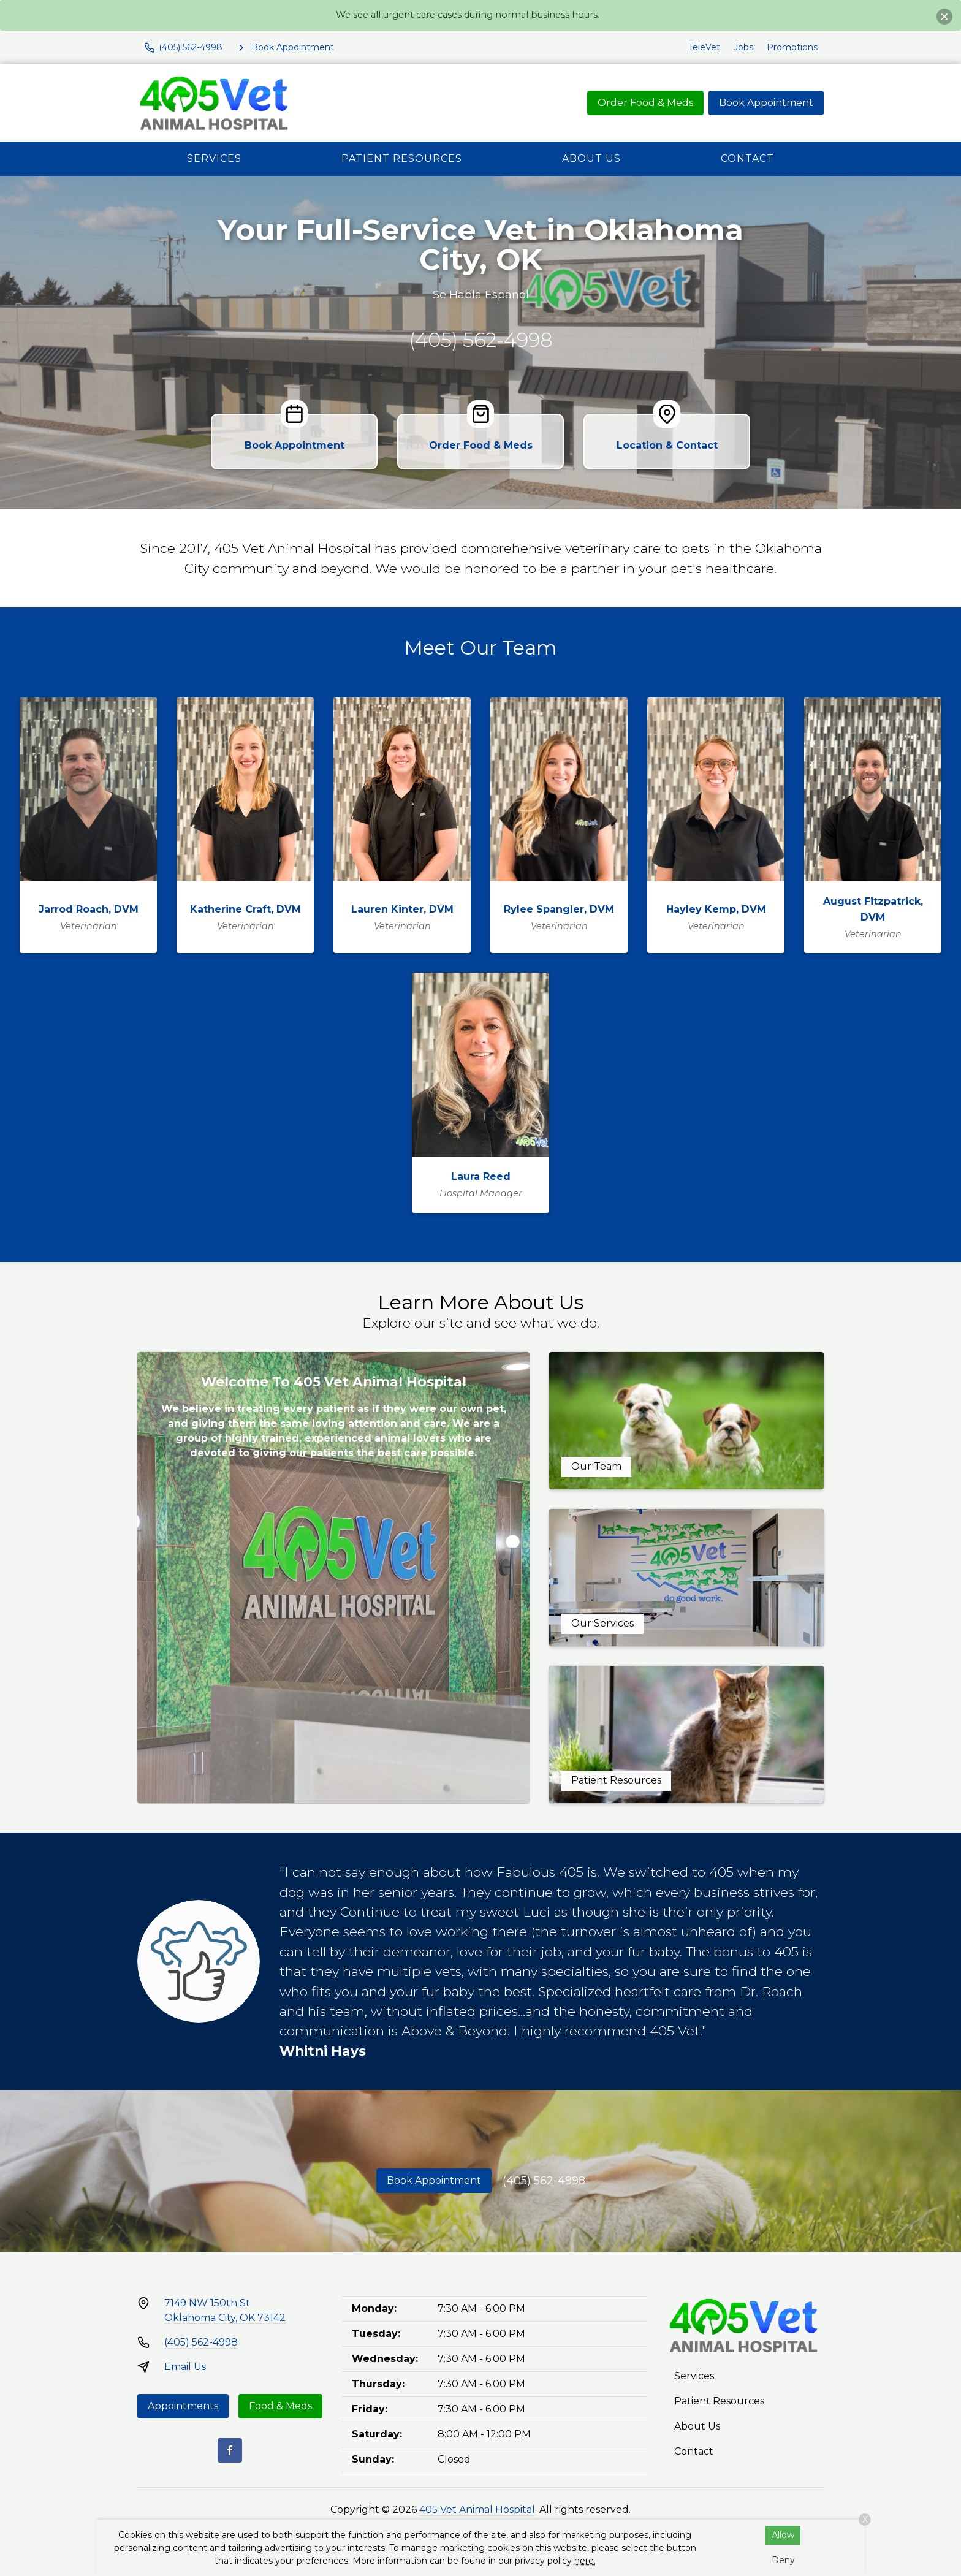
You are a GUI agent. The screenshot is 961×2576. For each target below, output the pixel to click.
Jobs (743, 47)
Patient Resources (401, 158)
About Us (591, 158)
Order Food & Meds (645, 102)
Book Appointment (766, 102)
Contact (747, 158)
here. (585, 2560)
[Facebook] (230, 2450)
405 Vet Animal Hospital (477, 2509)
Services (214, 158)
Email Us (185, 2367)
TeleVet (704, 47)
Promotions (792, 47)
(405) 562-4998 (481, 340)
